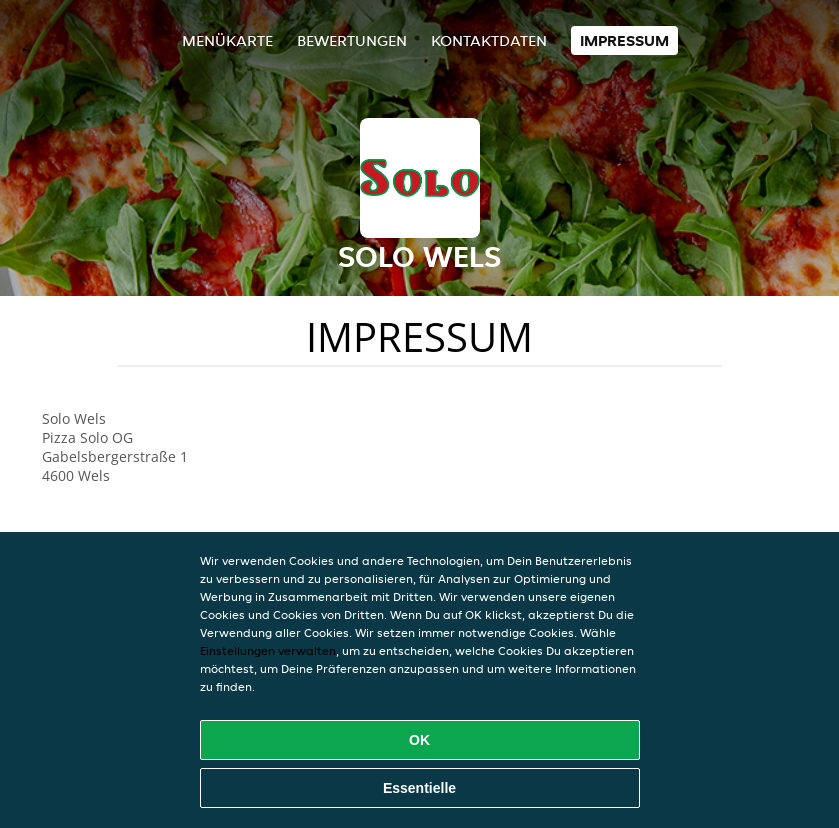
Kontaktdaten (489, 40)
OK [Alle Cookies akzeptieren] (419, 740)
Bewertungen (352, 40)
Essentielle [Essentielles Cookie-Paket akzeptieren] (419, 788)
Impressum (624, 40)
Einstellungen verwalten (268, 650)
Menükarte (227, 40)
